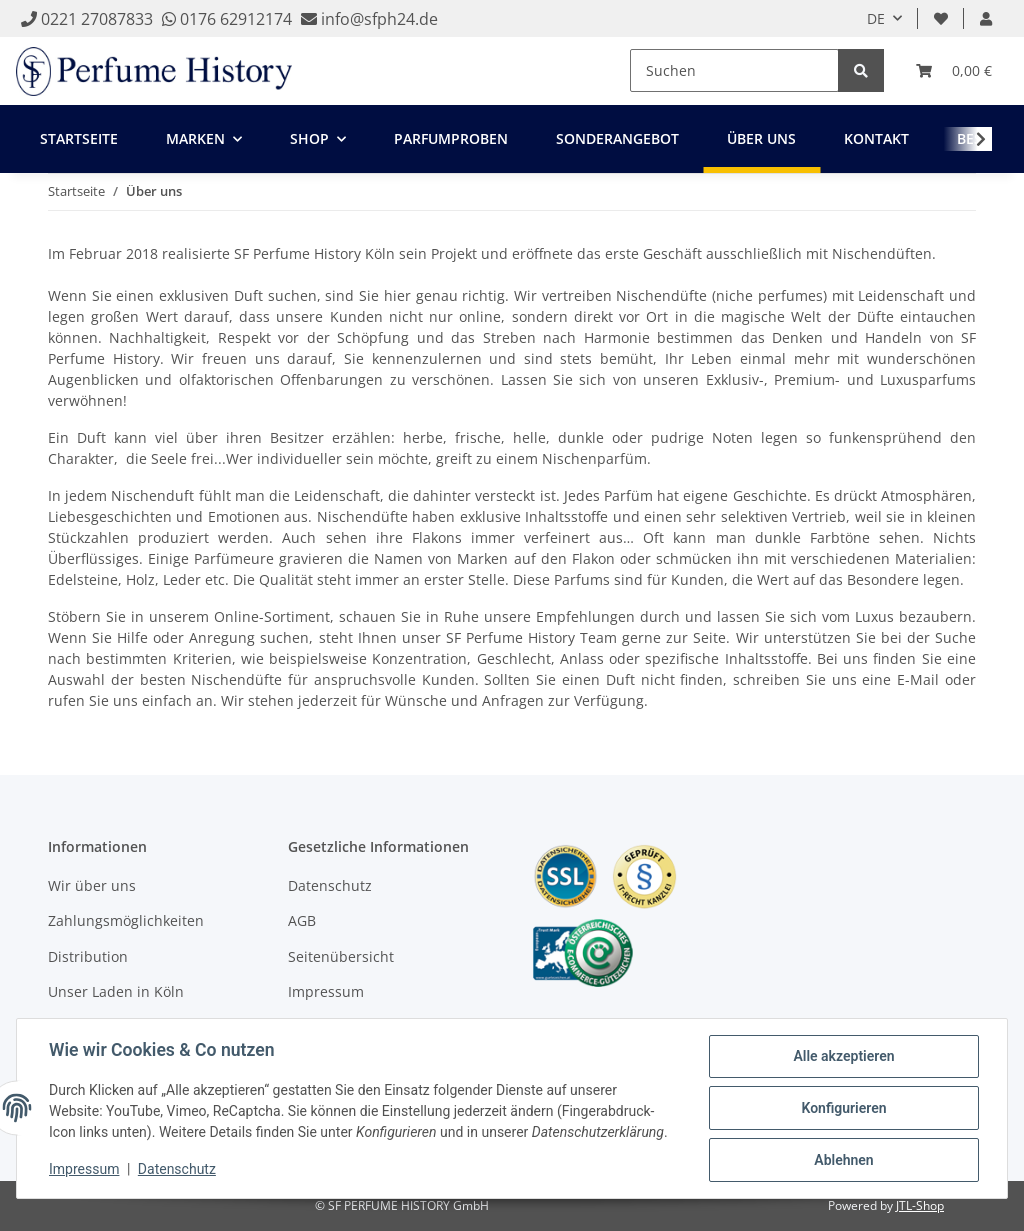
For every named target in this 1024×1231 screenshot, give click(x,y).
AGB (302, 920)
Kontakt (876, 138)
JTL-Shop (920, 1205)
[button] (986, 18)
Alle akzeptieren (843, 1056)
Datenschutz (330, 885)
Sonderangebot (617, 138)
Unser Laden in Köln (116, 991)
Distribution (88, 956)
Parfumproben (451, 138)
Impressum (326, 991)
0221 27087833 (87, 19)
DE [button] (876, 18)
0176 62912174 (227, 19)
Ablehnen (843, 1160)
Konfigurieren (843, 1108)
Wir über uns (92, 885)
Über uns (761, 138)
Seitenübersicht (341, 956)
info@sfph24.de (377, 19)
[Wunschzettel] (941, 18)
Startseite (79, 138)
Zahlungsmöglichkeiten (126, 920)
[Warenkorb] (954, 70)
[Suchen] (734, 70)
